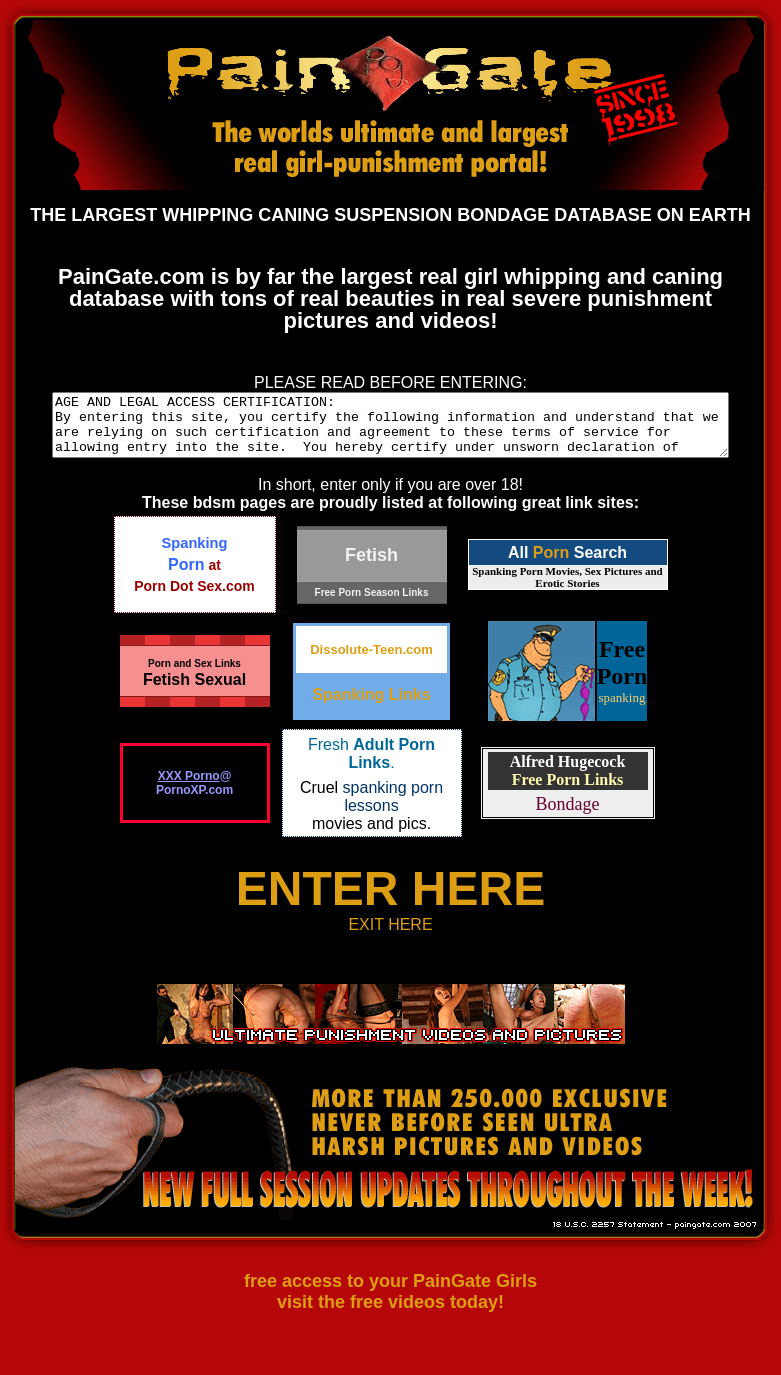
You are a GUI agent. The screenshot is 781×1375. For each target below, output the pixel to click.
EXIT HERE (390, 936)
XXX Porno (189, 788)
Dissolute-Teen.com (371, 661)
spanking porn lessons (393, 808)
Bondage (568, 816)
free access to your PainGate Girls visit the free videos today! (390, 1303)
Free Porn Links (568, 791)
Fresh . (371, 765)
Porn (551, 564)
